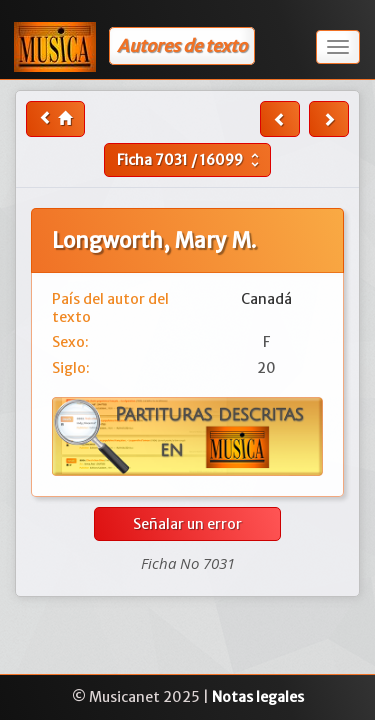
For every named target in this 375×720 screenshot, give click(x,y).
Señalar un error (187, 524)
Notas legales (258, 697)
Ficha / (190, 160)
